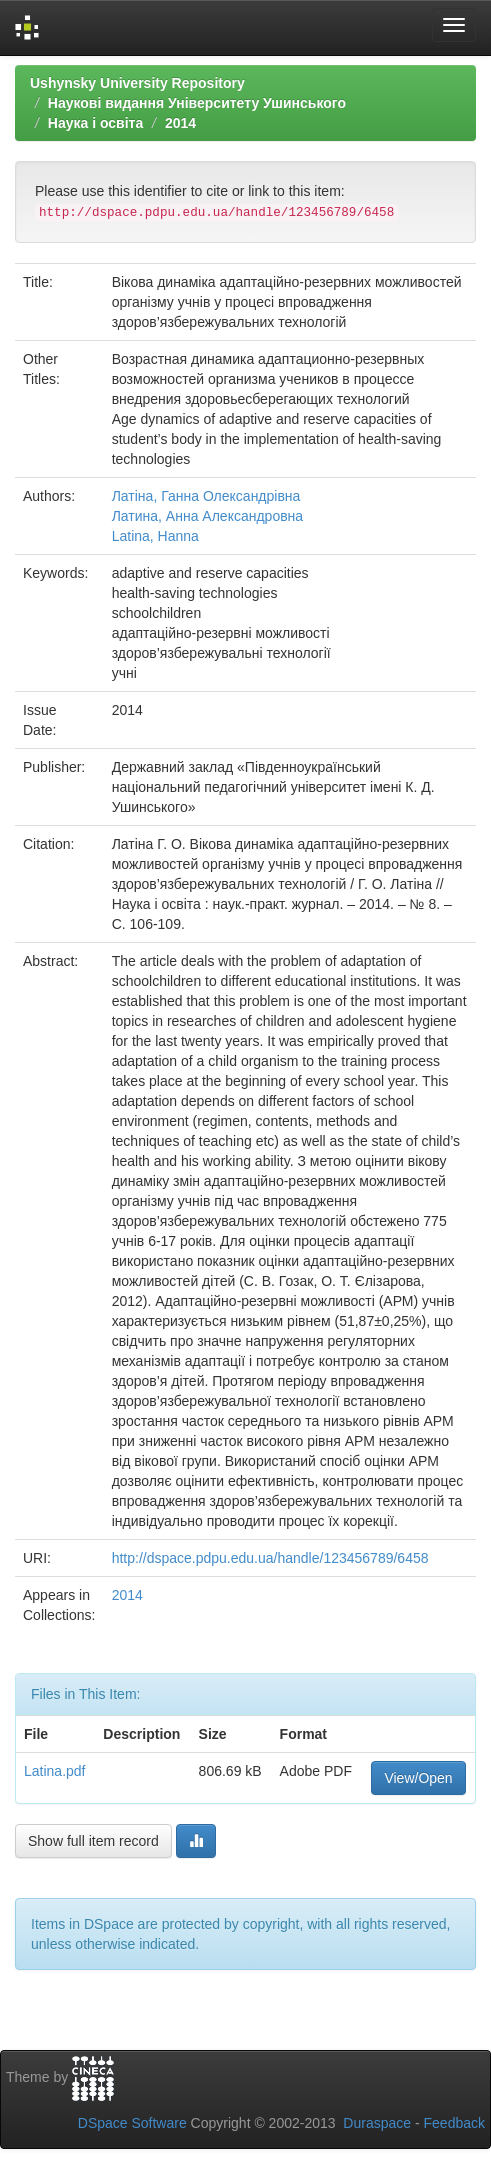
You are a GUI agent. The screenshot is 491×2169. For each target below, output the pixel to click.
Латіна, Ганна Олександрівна (206, 496)
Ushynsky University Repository (137, 83)
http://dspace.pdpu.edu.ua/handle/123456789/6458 (270, 1558)
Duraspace (377, 2123)
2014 (180, 123)
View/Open (418, 1778)
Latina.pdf (55, 1771)
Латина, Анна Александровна (207, 516)
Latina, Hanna (155, 536)
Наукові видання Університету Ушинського (197, 103)
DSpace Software (132, 2123)
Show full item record (93, 1841)
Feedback (454, 2123)
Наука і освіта (95, 123)
